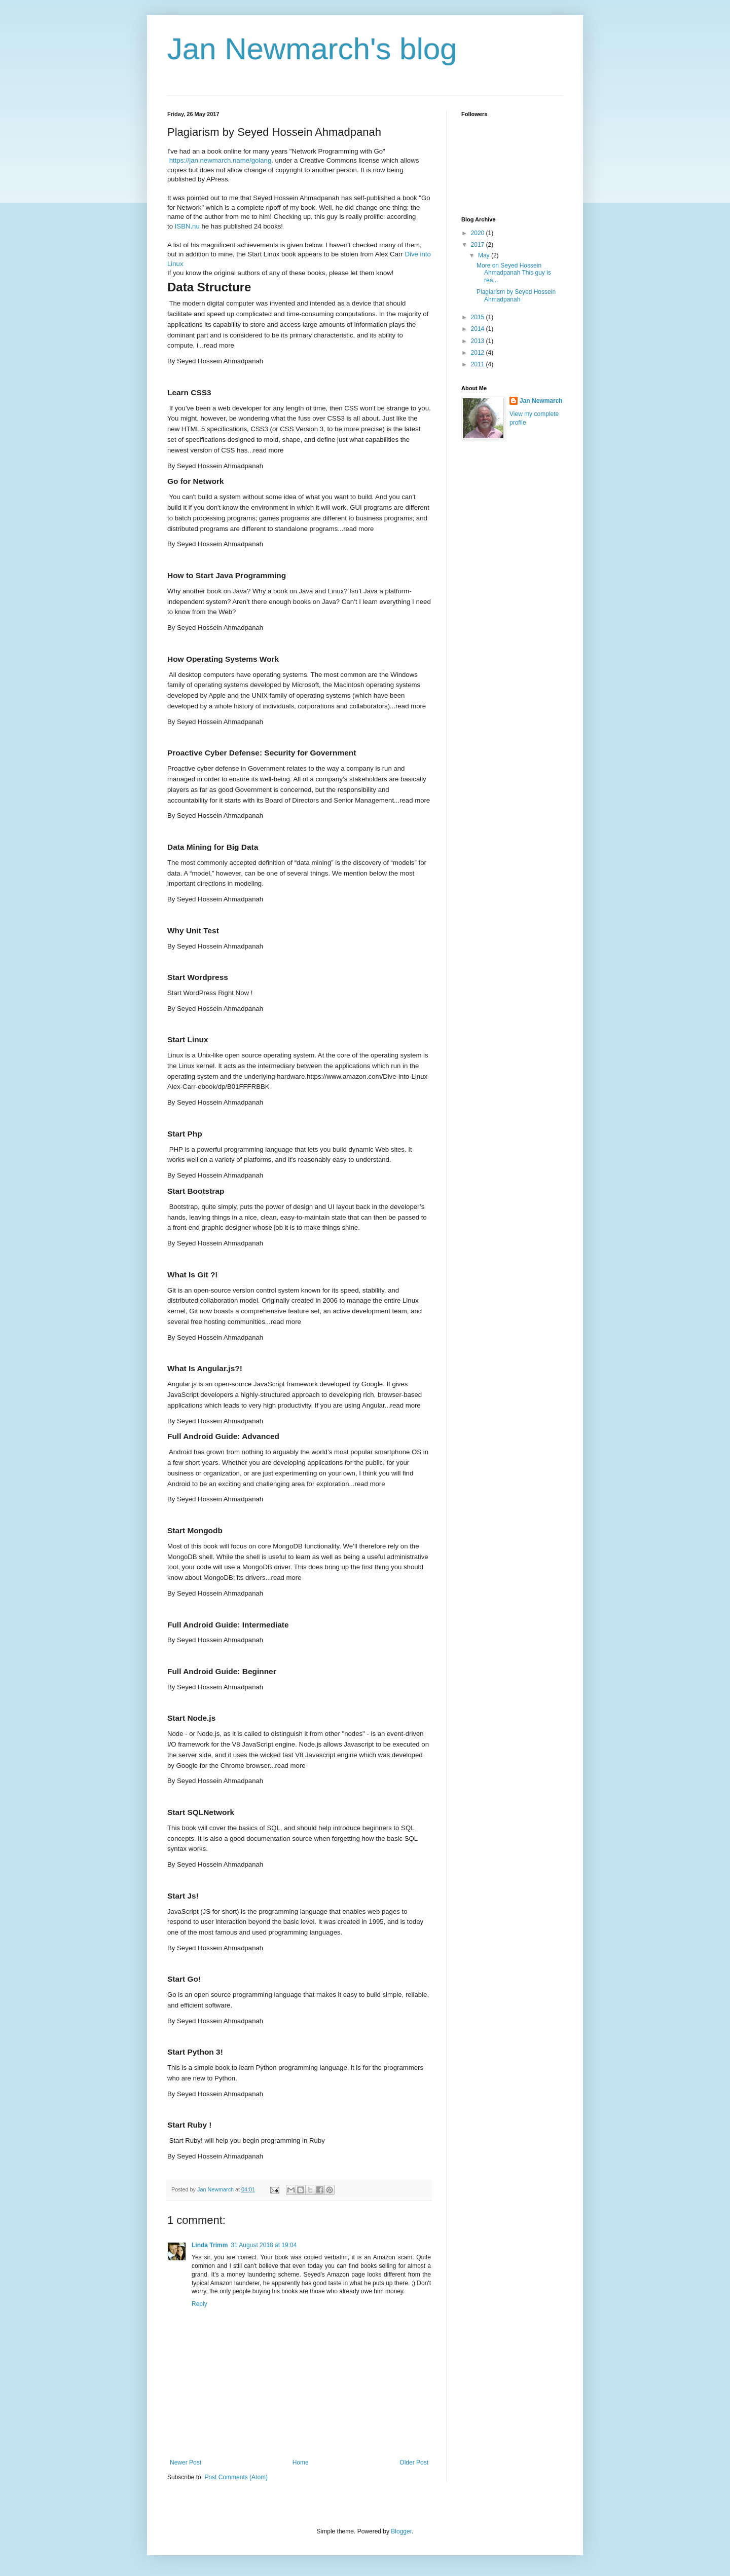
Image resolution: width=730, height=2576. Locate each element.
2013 (478, 341)
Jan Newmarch (541, 400)
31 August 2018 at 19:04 (264, 2245)
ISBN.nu (187, 226)
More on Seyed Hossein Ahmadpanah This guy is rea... (514, 273)
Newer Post (185, 2462)
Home (301, 2462)
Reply (199, 2303)
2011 (478, 364)
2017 (478, 244)
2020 (478, 233)
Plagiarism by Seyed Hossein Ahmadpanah (516, 295)
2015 (478, 317)
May (484, 255)
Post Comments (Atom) (236, 2477)
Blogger (401, 2531)
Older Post (413, 2462)
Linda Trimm (210, 2245)
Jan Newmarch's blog (312, 49)
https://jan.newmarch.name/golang (220, 160)
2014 (478, 328)
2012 (478, 352)
